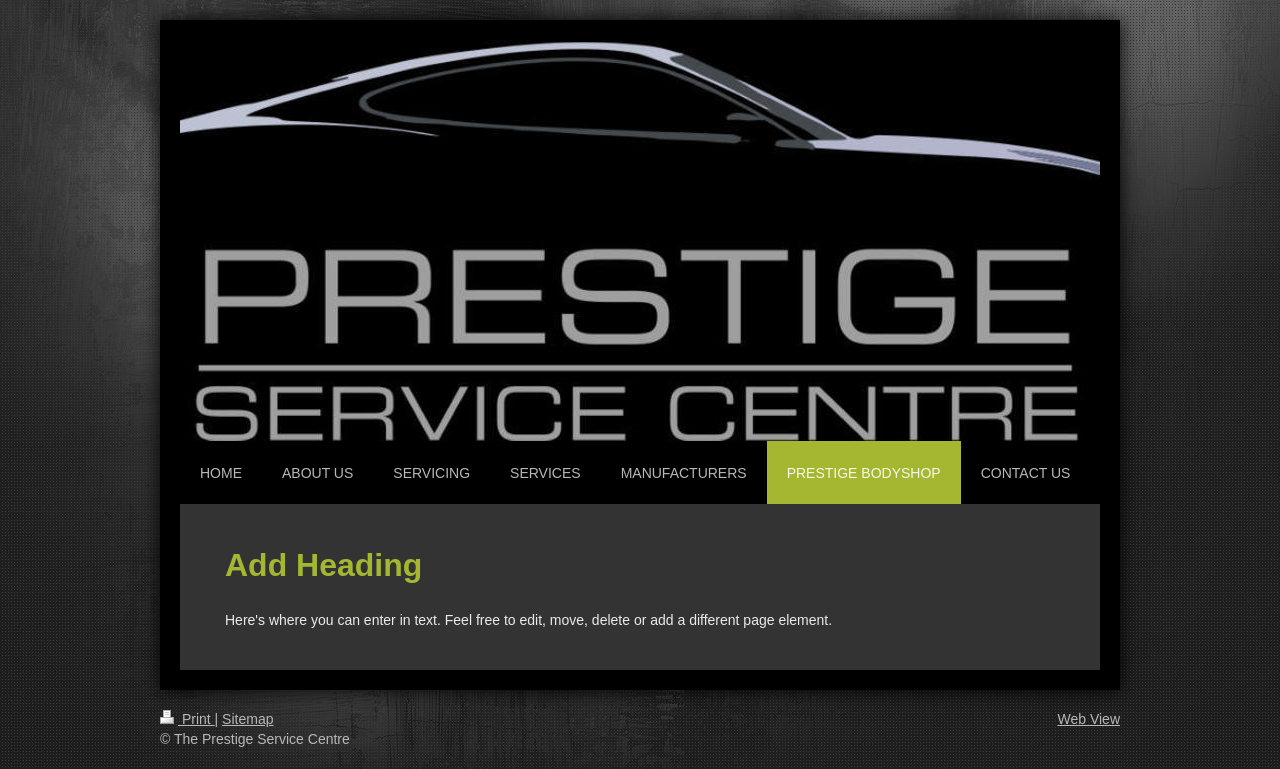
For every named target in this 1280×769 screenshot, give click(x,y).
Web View (1088, 719)
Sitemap (247, 719)
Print (187, 719)
